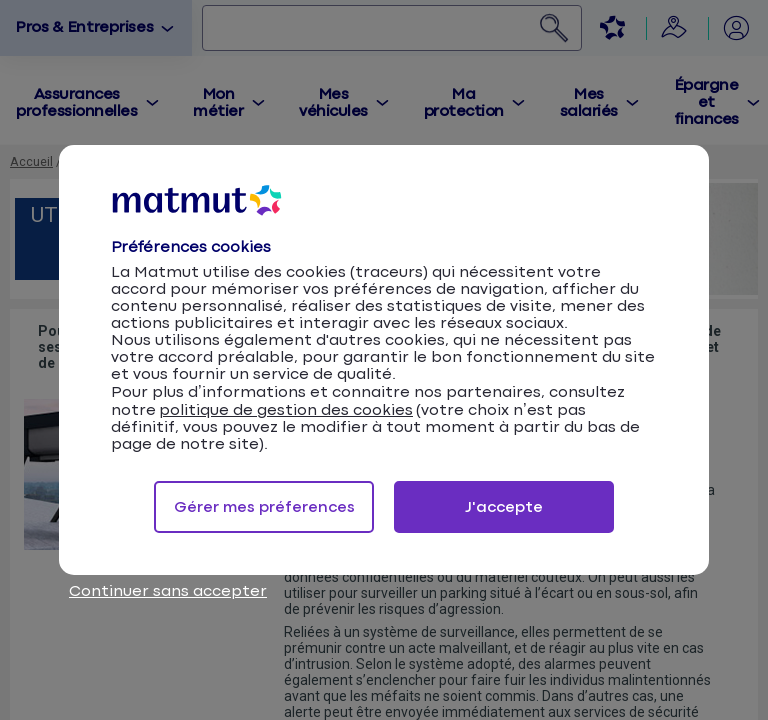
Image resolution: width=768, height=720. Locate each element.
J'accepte (504, 507)
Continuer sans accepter (168, 591)
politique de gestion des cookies (286, 410)
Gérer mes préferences (264, 507)
